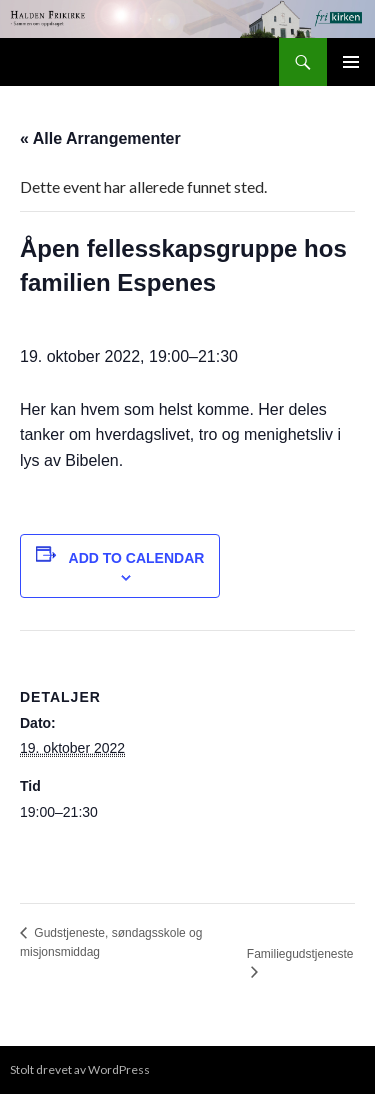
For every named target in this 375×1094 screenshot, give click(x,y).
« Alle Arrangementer (100, 138)
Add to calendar (137, 558)
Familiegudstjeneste (300, 954)
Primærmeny (351, 62)
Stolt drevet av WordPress (80, 1069)
